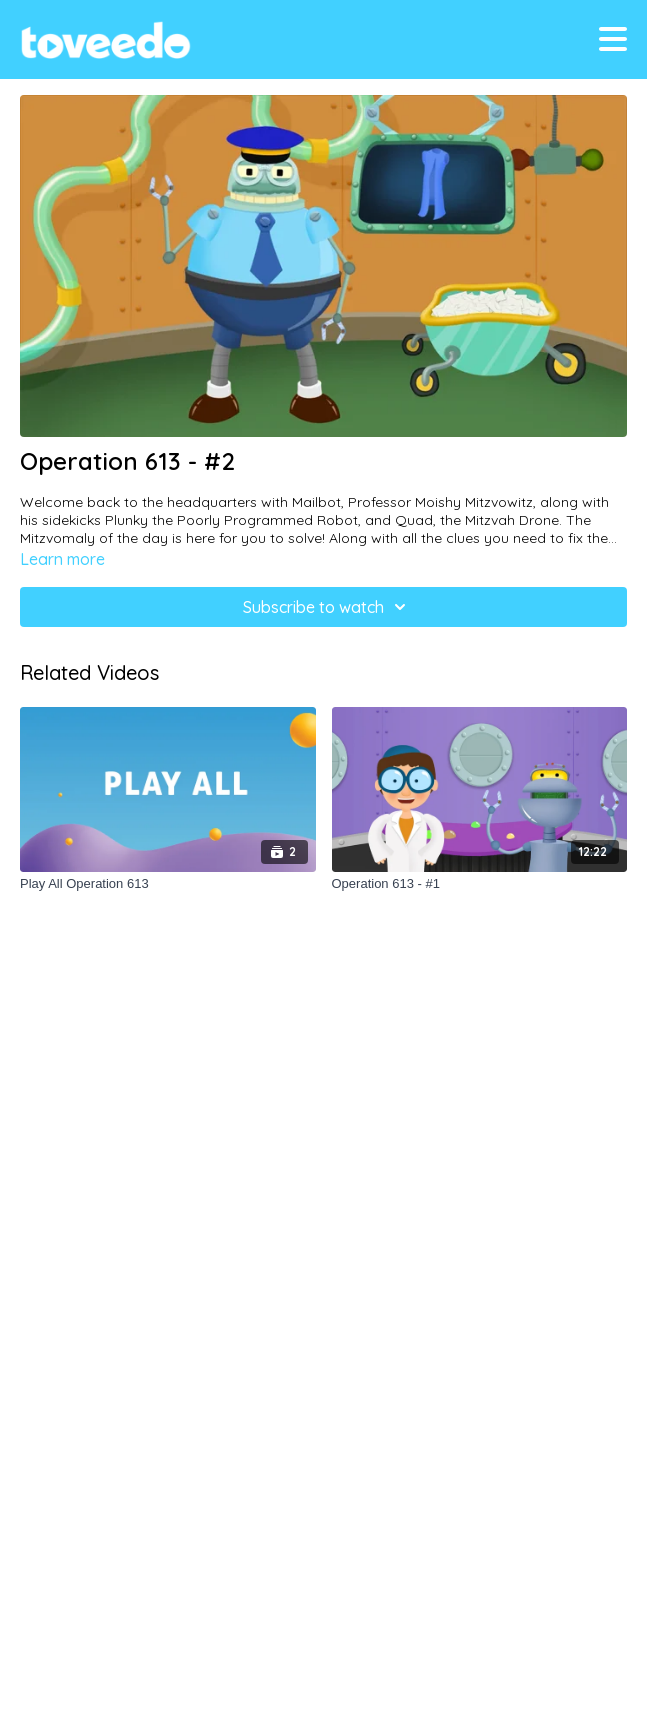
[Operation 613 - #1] (480, 884)
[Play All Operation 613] (168, 884)
